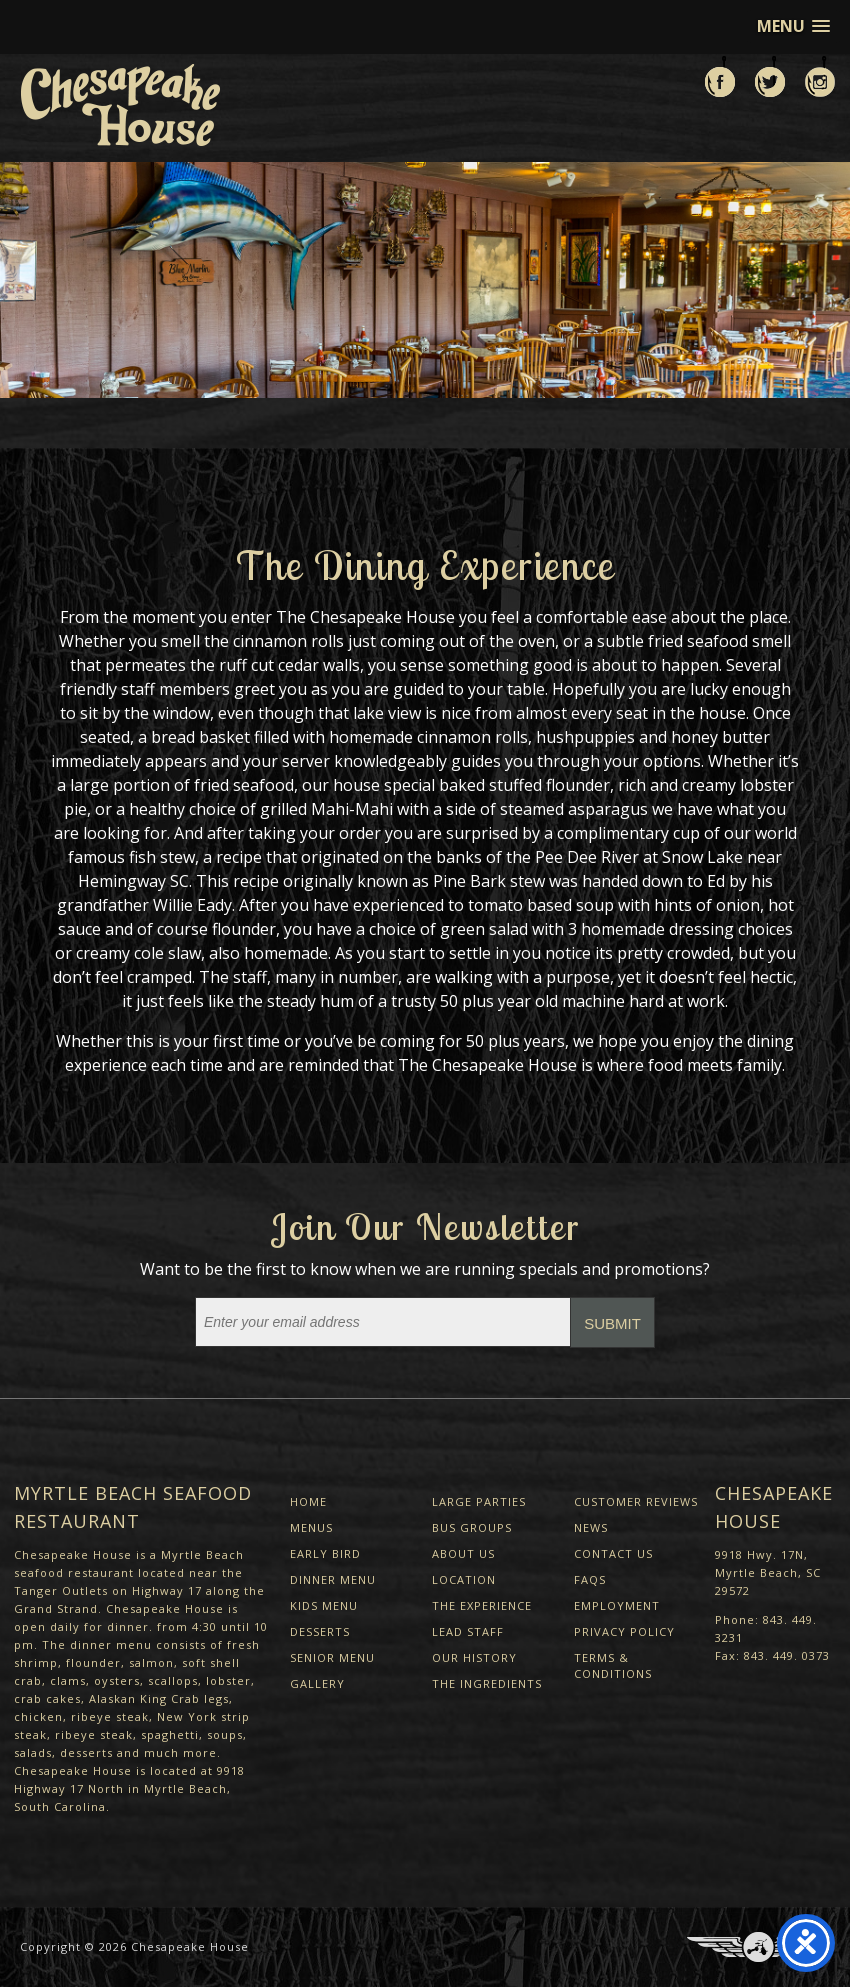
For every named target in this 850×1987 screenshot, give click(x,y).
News (591, 1527)
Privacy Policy (624, 1631)
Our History (474, 1657)
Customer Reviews (636, 1501)
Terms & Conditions (613, 1665)
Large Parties (479, 1501)
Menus (311, 1527)
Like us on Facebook (720, 76)
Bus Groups (472, 1527)
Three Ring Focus (758, 1947)
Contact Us (613, 1553)
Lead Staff (468, 1631)
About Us (463, 1553)
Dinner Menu (333, 1579)
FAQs (590, 1579)
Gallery (317, 1683)
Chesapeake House (190, 1946)
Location (464, 1579)
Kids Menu (324, 1605)
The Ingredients (487, 1683)
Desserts (320, 1631)
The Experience (482, 1605)
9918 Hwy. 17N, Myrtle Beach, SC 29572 (768, 1572)
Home (308, 1501)
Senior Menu (332, 1657)
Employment (617, 1605)
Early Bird (325, 1553)
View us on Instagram (820, 76)
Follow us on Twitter (770, 76)
